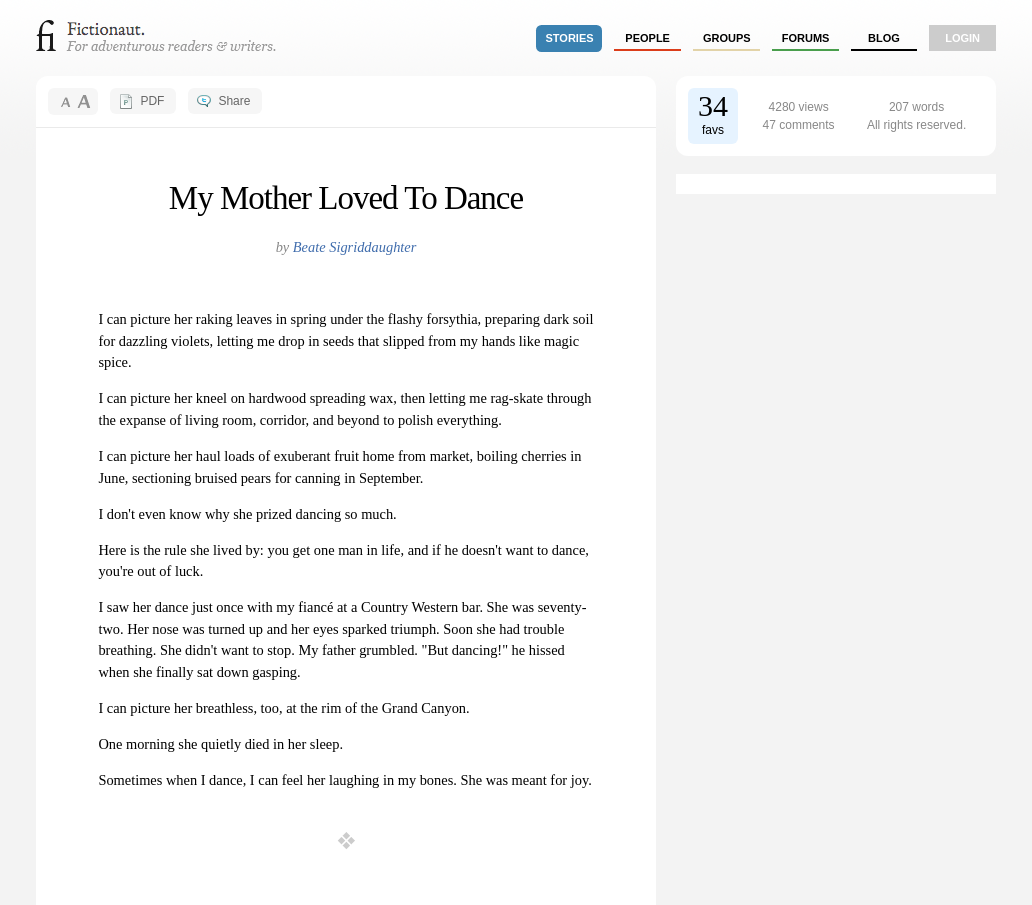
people (647, 38)
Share (234, 101)
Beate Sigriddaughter (355, 247)
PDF (152, 101)
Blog (884, 38)
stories (570, 38)
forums (806, 38)
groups (727, 38)
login (962, 38)
